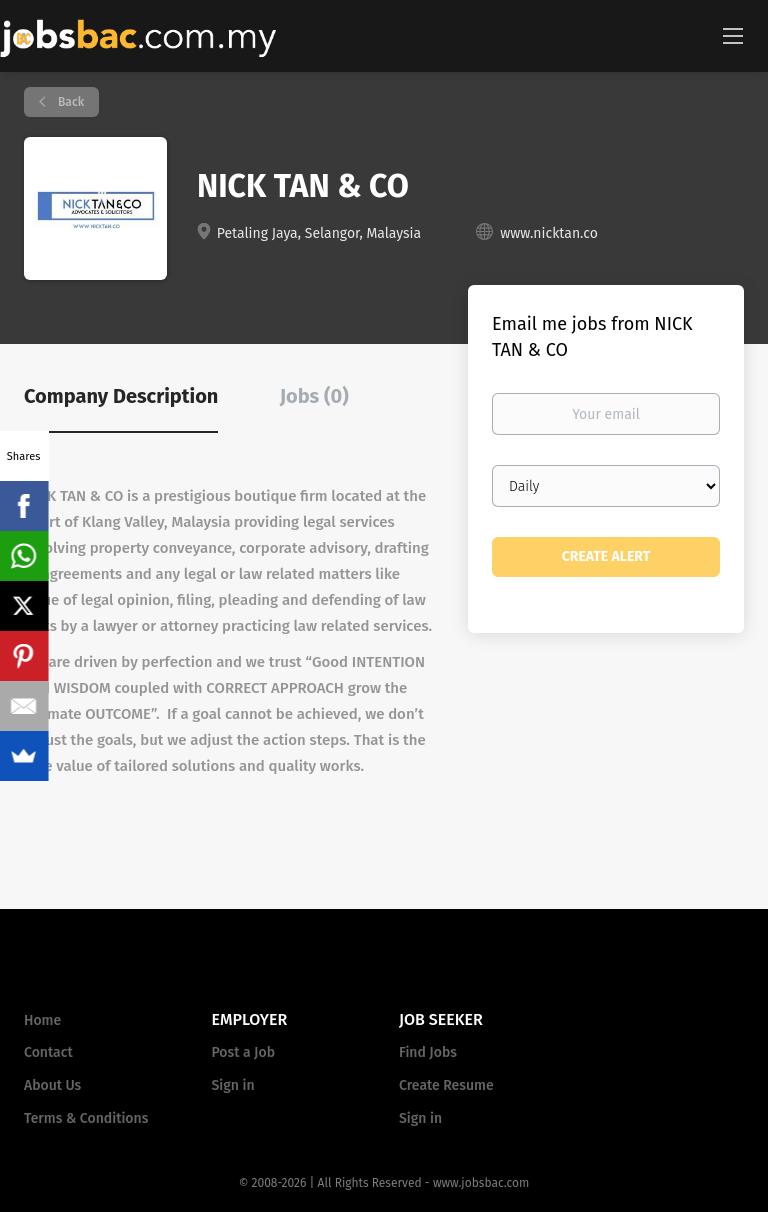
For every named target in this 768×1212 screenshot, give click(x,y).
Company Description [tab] (121, 396)
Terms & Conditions (86, 1118)
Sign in (233, 1085)
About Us (52, 1085)
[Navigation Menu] (733, 35)
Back (69, 102)
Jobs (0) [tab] (314, 396)
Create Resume (446, 1085)
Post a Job (243, 1052)
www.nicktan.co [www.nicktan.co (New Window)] (549, 233)
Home (42, 1020)
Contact (48, 1052)
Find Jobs (428, 1052)
